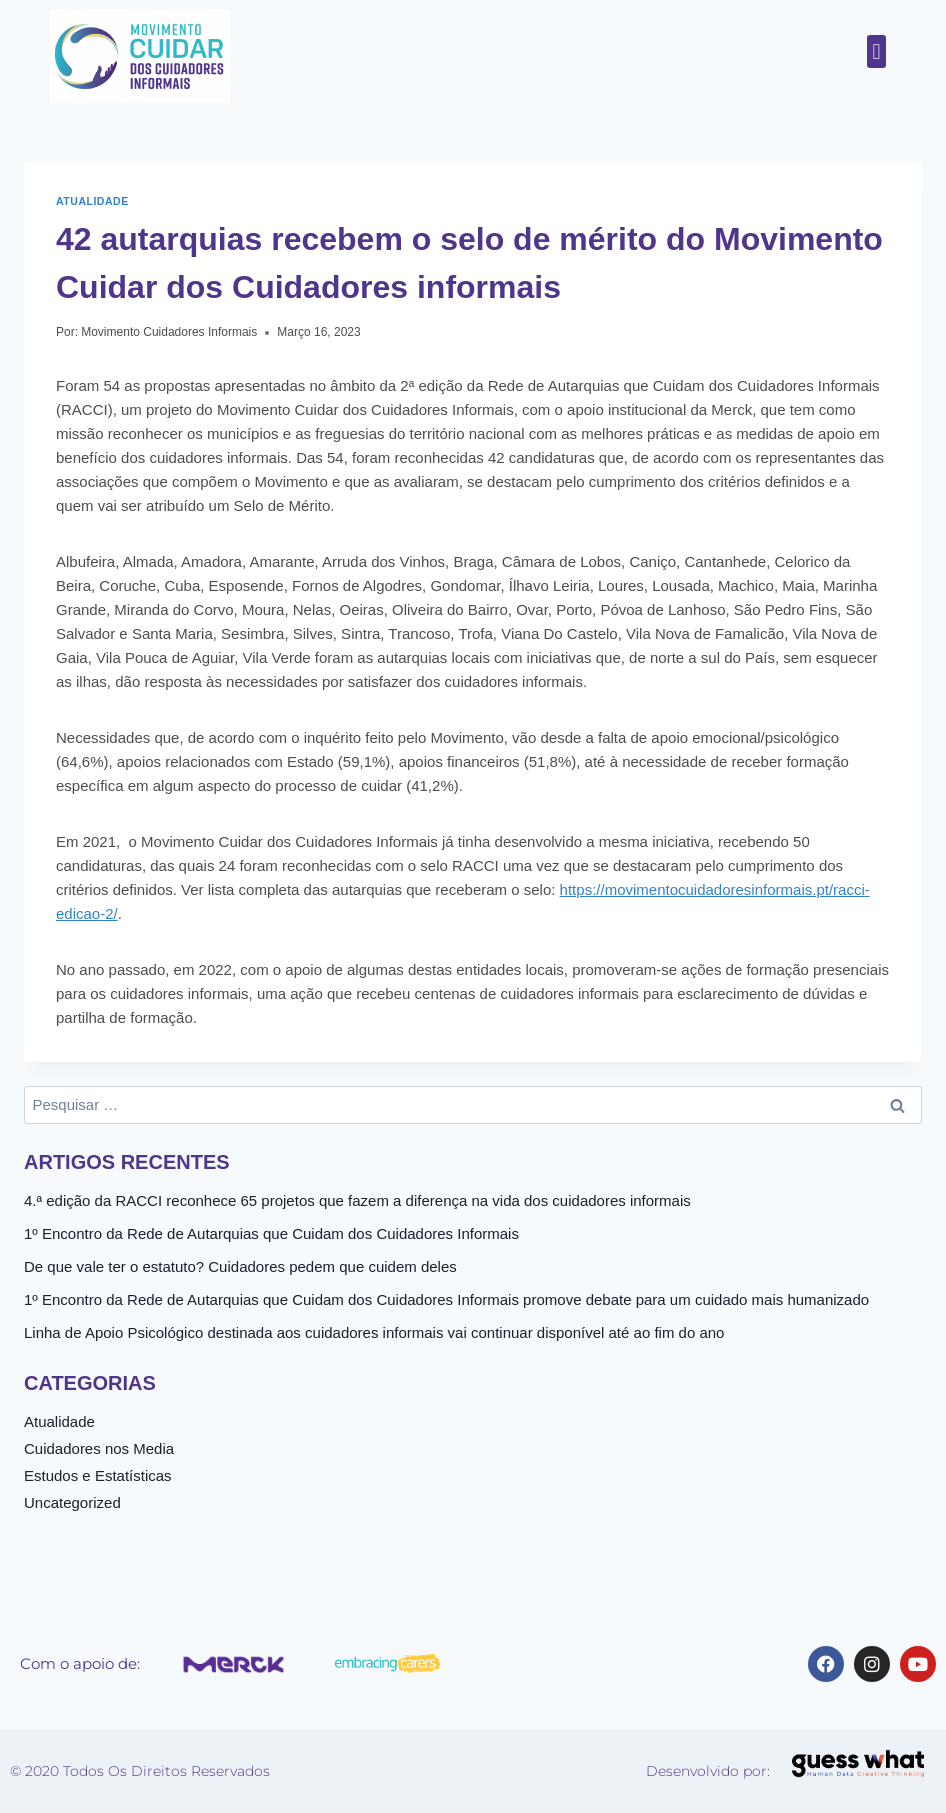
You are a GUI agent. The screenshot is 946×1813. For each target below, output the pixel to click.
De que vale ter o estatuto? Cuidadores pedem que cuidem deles (240, 1266)
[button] (876, 51)
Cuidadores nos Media (99, 1448)
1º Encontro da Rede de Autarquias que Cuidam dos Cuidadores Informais (271, 1233)
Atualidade (92, 201)
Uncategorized (72, 1502)
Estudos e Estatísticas (98, 1475)
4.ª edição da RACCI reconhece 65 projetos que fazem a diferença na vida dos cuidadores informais (357, 1200)
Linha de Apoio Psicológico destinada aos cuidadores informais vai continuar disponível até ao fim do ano (374, 1332)
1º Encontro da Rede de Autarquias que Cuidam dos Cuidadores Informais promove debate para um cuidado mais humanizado (446, 1299)
